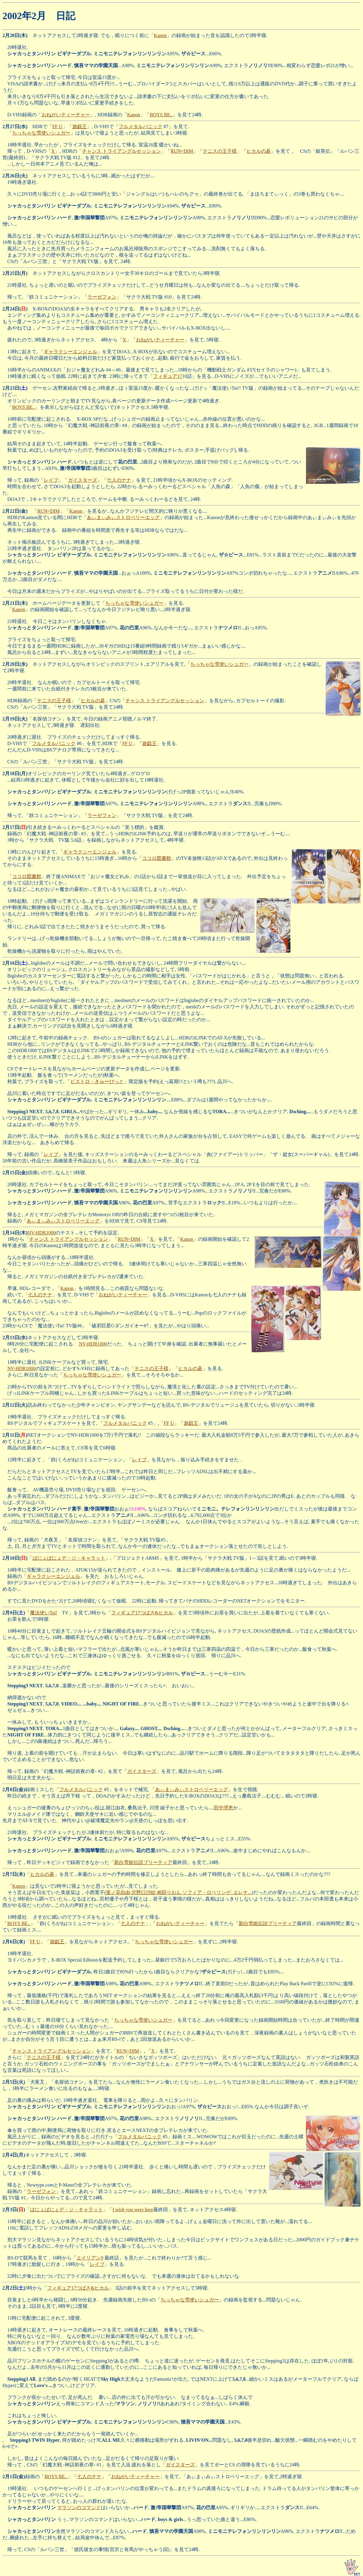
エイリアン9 (89, 2257)
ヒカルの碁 (258, 151)
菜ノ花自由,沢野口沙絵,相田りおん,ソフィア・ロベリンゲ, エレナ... (179, 1892)
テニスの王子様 (220, 151)
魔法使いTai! (43, 1612)
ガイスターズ (82, 480)
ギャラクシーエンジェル (70, 351)
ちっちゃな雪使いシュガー (41, 132)
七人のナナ (119, 480)
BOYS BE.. (161, 114)
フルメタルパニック (140, 126)
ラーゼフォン (102, 296)
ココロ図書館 (156, 858)
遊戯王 (79, 126)
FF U (57, 126)
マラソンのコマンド (79, 2507)
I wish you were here (133, 2209)
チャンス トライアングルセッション (121, 151)
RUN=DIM (182, 151)
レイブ (51, 480)
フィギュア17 (167, 376)
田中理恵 (223, 1807)
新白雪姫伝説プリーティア (143, 1862)
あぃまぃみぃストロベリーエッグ (123, 517)
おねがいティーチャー (66, 114)
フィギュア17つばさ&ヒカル (142, 1612)
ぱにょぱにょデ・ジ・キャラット (68, 1558)
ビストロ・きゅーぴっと (97, 1081)
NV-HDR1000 (42, 1232)
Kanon (160, 35)
